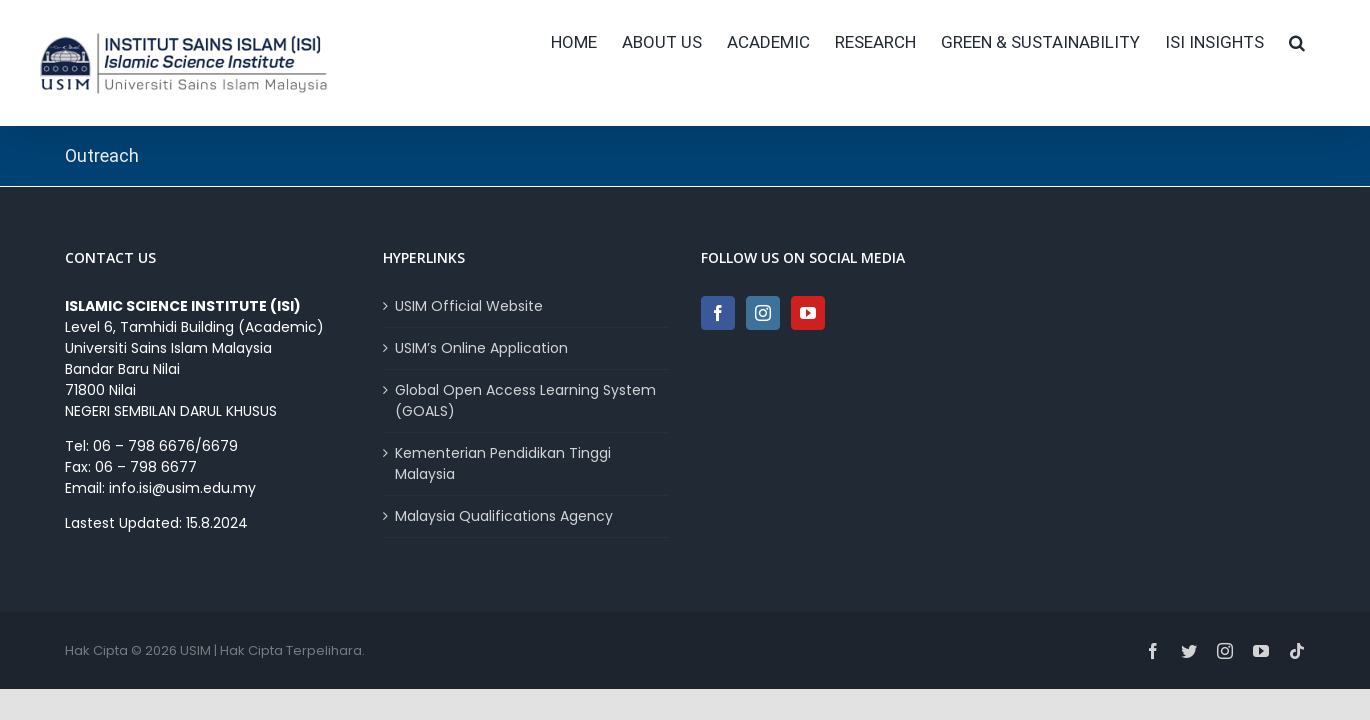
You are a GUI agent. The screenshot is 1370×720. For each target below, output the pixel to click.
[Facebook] (718, 313)
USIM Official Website (469, 306)
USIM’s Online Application (481, 348)
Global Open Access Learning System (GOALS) (525, 400)
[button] (1322, 42)
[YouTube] (808, 313)
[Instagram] (763, 313)
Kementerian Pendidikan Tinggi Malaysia (503, 463)
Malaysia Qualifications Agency (504, 516)
